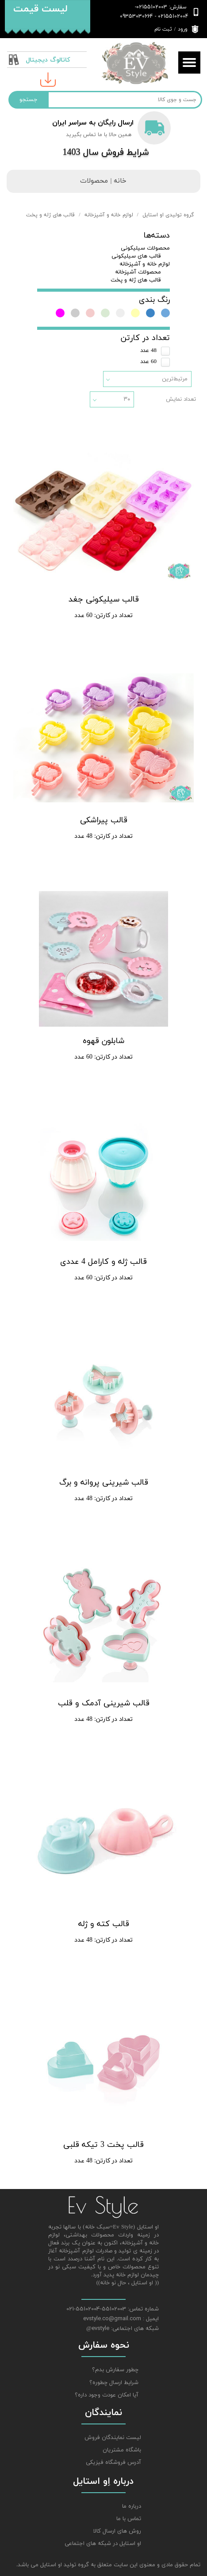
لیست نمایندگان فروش (112, 2438)
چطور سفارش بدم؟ (115, 2370)
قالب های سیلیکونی (136, 256)
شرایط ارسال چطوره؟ (113, 2383)
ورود (183, 29)
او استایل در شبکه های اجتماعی (106, 2544)
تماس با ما (128, 2519)
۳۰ (127, 399)
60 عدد (148, 362)
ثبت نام (163, 29)
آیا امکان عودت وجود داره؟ (106, 2395)
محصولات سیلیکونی (145, 248)
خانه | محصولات (103, 181)
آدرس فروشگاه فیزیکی (113, 2463)
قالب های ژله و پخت (136, 280)
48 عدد (148, 351)
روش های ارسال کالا (117, 2531)
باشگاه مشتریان (122, 2450)
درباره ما (131, 2506)
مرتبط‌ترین (175, 379)
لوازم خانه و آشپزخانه (144, 264)
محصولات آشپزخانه (138, 272)
